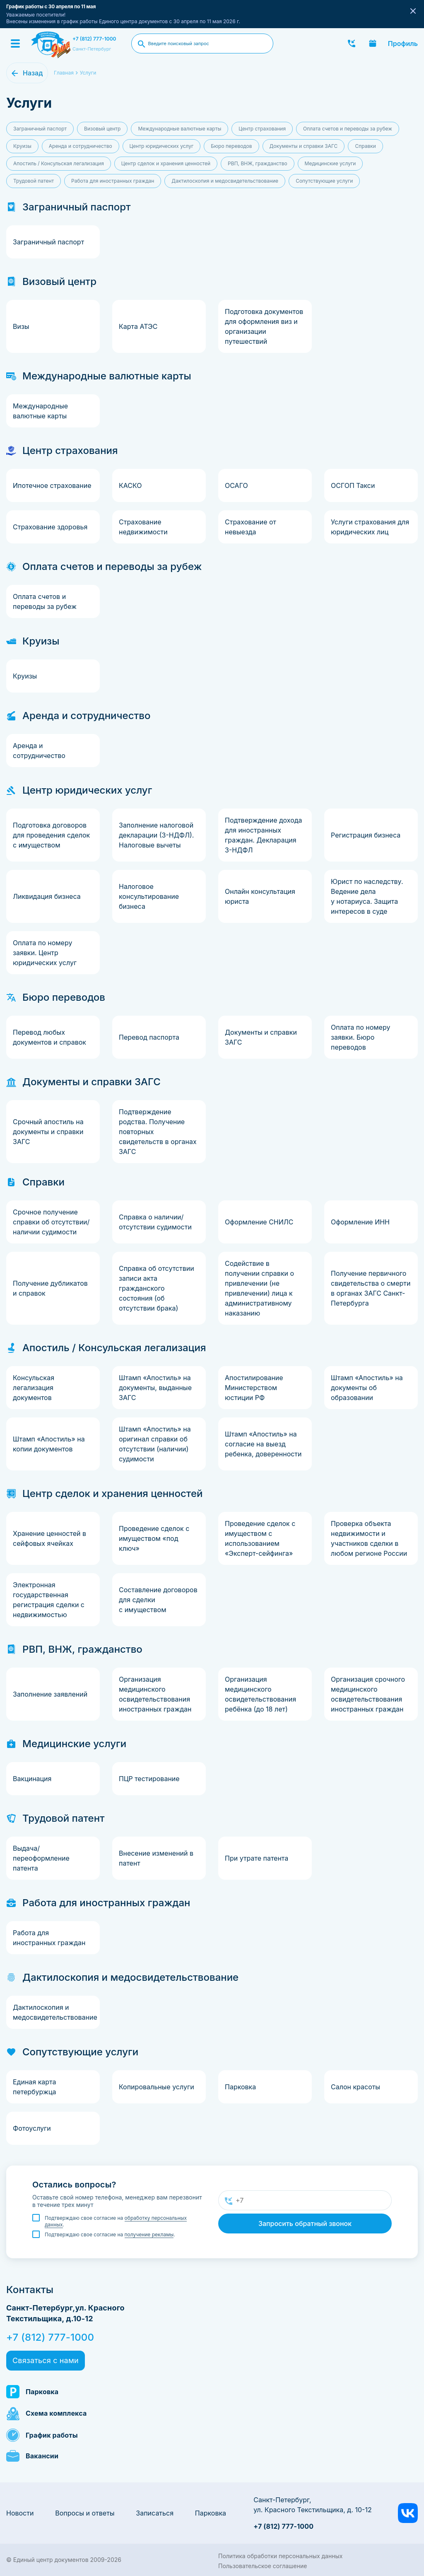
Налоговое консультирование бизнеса (149, 896)
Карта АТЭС (138, 326)
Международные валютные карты (179, 129)
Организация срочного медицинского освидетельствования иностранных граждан (368, 1694)
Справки (365, 146)
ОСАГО (236, 485)
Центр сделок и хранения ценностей (165, 163)
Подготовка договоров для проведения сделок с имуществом (51, 835)
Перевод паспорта (149, 1037)
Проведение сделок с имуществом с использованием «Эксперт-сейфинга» (260, 1538)
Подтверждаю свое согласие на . (116, 2221)
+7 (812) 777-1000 (94, 39)
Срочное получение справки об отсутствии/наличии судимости (51, 1222)
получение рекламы (149, 2234)
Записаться (154, 2513)
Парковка (240, 2087)
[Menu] (15, 43)
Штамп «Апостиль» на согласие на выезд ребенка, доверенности (263, 1444)
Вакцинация (32, 1778)
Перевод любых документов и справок (49, 1037)
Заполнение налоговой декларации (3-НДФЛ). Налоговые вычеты (156, 835)
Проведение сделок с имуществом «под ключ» (154, 1538)
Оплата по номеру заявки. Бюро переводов (360, 1037)
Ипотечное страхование (52, 485)
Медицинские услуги (330, 163)
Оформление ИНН (360, 1222)
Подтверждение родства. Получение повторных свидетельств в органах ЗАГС (158, 1132)
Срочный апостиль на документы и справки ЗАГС (48, 1132)
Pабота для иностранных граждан (112, 181)
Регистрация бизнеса (365, 835)
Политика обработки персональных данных (280, 2555)
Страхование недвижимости (143, 527)
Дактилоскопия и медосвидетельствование (224, 181)
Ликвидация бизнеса (47, 896)
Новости (20, 2513)
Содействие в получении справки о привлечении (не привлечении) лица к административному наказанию (259, 1288)
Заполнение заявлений (50, 1694)
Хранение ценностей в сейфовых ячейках (49, 1538)
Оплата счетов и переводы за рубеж (347, 129)
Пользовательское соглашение (262, 2565)
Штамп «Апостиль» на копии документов (49, 1444)
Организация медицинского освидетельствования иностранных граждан (155, 1694)
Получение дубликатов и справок (50, 1288)
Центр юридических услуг (162, 146)
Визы (21, 326)
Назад (33, 73)
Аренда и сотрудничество (80, 146)
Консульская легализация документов (33, 1388)
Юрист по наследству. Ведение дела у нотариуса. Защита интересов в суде (367, 896)
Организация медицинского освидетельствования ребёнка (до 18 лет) (260, 1694)
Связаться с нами (45, 2360)
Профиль (403, 43)
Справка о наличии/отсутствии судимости (155, 1222)
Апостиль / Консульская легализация (58, 163)
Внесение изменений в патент (156, 1858)
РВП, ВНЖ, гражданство (257, 163)
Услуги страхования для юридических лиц (370, 527)
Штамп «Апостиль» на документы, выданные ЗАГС (155, 1388)
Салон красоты (355, 2087)
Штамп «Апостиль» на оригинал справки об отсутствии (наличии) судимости (155, 1444)
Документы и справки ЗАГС (304, 146)
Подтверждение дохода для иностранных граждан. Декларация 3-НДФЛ (263, 835)
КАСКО (130, 485)
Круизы (22, 146)
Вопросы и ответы (84, 2513)
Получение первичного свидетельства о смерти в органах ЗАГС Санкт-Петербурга (370, 1288)
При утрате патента (256, 1858)
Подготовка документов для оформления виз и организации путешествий (264, 326)
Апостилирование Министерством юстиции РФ (254, 1388)
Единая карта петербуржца (34, 2087)
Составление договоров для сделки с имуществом (158, 1600)
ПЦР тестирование (149, 1778)
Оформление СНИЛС (259, 1222)
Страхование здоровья (50, 527)
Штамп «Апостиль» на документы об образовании (367, 1388)
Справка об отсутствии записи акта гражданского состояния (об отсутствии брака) (156, 1288)
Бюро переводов (231, 146)
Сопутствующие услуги (324, 181)
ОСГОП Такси (353, 485)
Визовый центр (102, 129)
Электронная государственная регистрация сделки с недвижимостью (48, 1600)
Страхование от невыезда (250, 527)
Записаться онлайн (373, 43)
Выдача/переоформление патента (41, 1858)
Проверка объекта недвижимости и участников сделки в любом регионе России (369, 1538)
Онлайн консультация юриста (260, 896)
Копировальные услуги (156, 2087)
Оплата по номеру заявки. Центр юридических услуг (45, 953)
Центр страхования (262, 129)
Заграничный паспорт (40, 129)
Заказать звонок (351, 43)
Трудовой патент (33, 181)
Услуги (88, 73)
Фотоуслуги (32, 2128)
